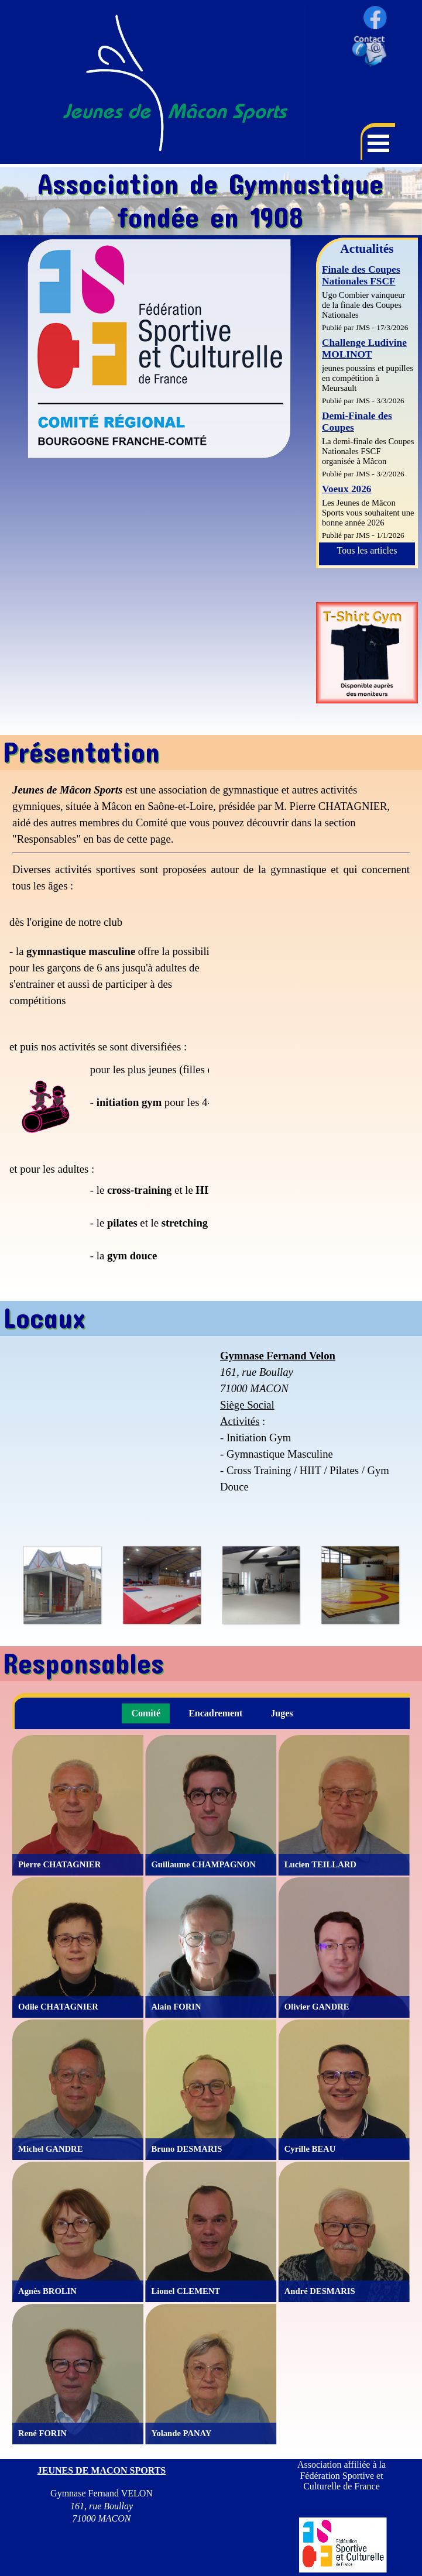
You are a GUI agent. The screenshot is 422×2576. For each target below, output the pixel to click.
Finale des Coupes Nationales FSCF (361, 275)
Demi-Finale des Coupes (357, 421)
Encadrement (215, 1713)
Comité (145, 1713)
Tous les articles (367, 550)
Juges (281, 1713)
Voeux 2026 (347, 488)
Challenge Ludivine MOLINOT (364, 348)
